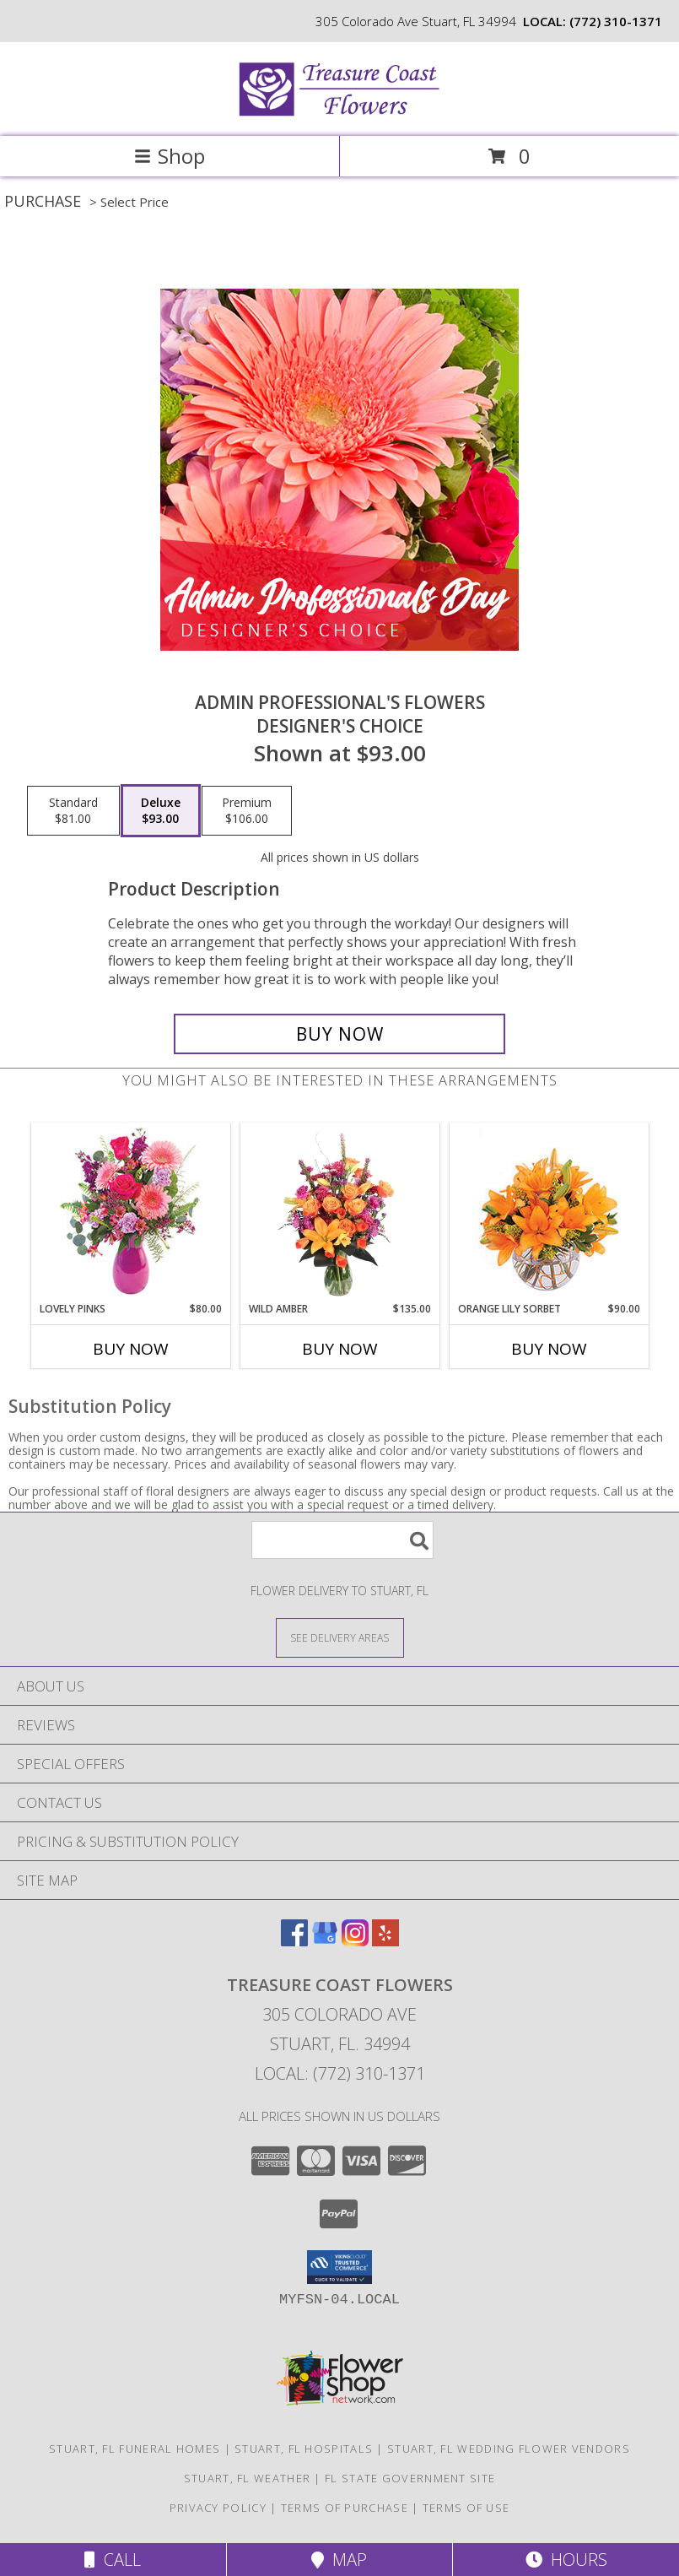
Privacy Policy (218, 2507)
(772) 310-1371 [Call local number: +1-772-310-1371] (615, 21)
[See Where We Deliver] (340, 1637)
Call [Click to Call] (112, 2559)
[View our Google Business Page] (324, 1941)
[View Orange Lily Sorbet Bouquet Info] (548, 1212)
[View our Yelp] (385, 1941)
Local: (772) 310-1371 (340, 2073)
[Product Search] (342, 1540)
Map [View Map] (339, 2559)
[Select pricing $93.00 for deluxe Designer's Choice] (160, 811)
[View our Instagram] (355, 1941)
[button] (339, 2267)
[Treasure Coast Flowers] (340, 112)
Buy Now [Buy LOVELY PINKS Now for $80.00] (131, 1349)
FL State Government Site (410, 2478)
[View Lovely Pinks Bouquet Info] (130, 1212)
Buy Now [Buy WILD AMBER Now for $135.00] (340, 1349)
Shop (169, 156)
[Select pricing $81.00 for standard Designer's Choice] (73, 811)
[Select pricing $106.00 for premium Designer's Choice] (246, 811)
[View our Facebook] (294, 1941)
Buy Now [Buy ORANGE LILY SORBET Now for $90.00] (549, 1349)
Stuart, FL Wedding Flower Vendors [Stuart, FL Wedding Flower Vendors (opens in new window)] (508, 2448)
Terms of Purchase (344, 2507)
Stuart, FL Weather (247, 2478)
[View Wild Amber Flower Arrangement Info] (339, 1213)
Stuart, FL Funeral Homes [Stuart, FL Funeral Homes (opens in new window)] (134, 2448)
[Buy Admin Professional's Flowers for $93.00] (339, 1034)
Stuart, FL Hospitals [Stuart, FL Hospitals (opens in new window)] (303, 2448)
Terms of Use (466, 2507)
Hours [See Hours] (566, 2559)
